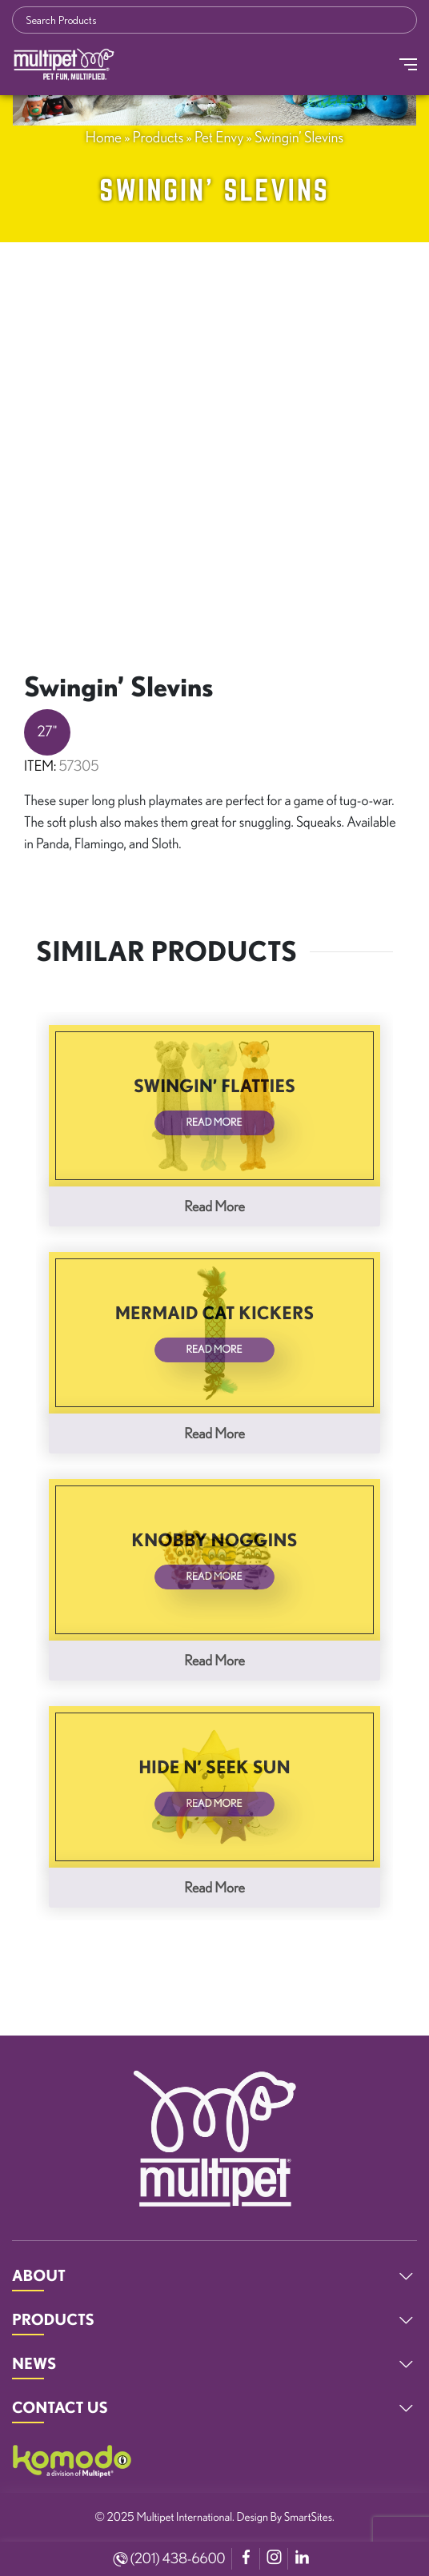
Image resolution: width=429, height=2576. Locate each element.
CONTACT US (60, 2407)
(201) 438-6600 (170, 2558)
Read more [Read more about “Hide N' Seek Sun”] (214, 1888)
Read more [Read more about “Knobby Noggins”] (214, 1661)
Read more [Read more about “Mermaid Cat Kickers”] (214, 1434)
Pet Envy (218, 137)
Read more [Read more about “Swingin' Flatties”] (214, 1206)
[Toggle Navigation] (408, 64)
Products (158, 137)
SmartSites (308, 2516)
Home (104, 137)
